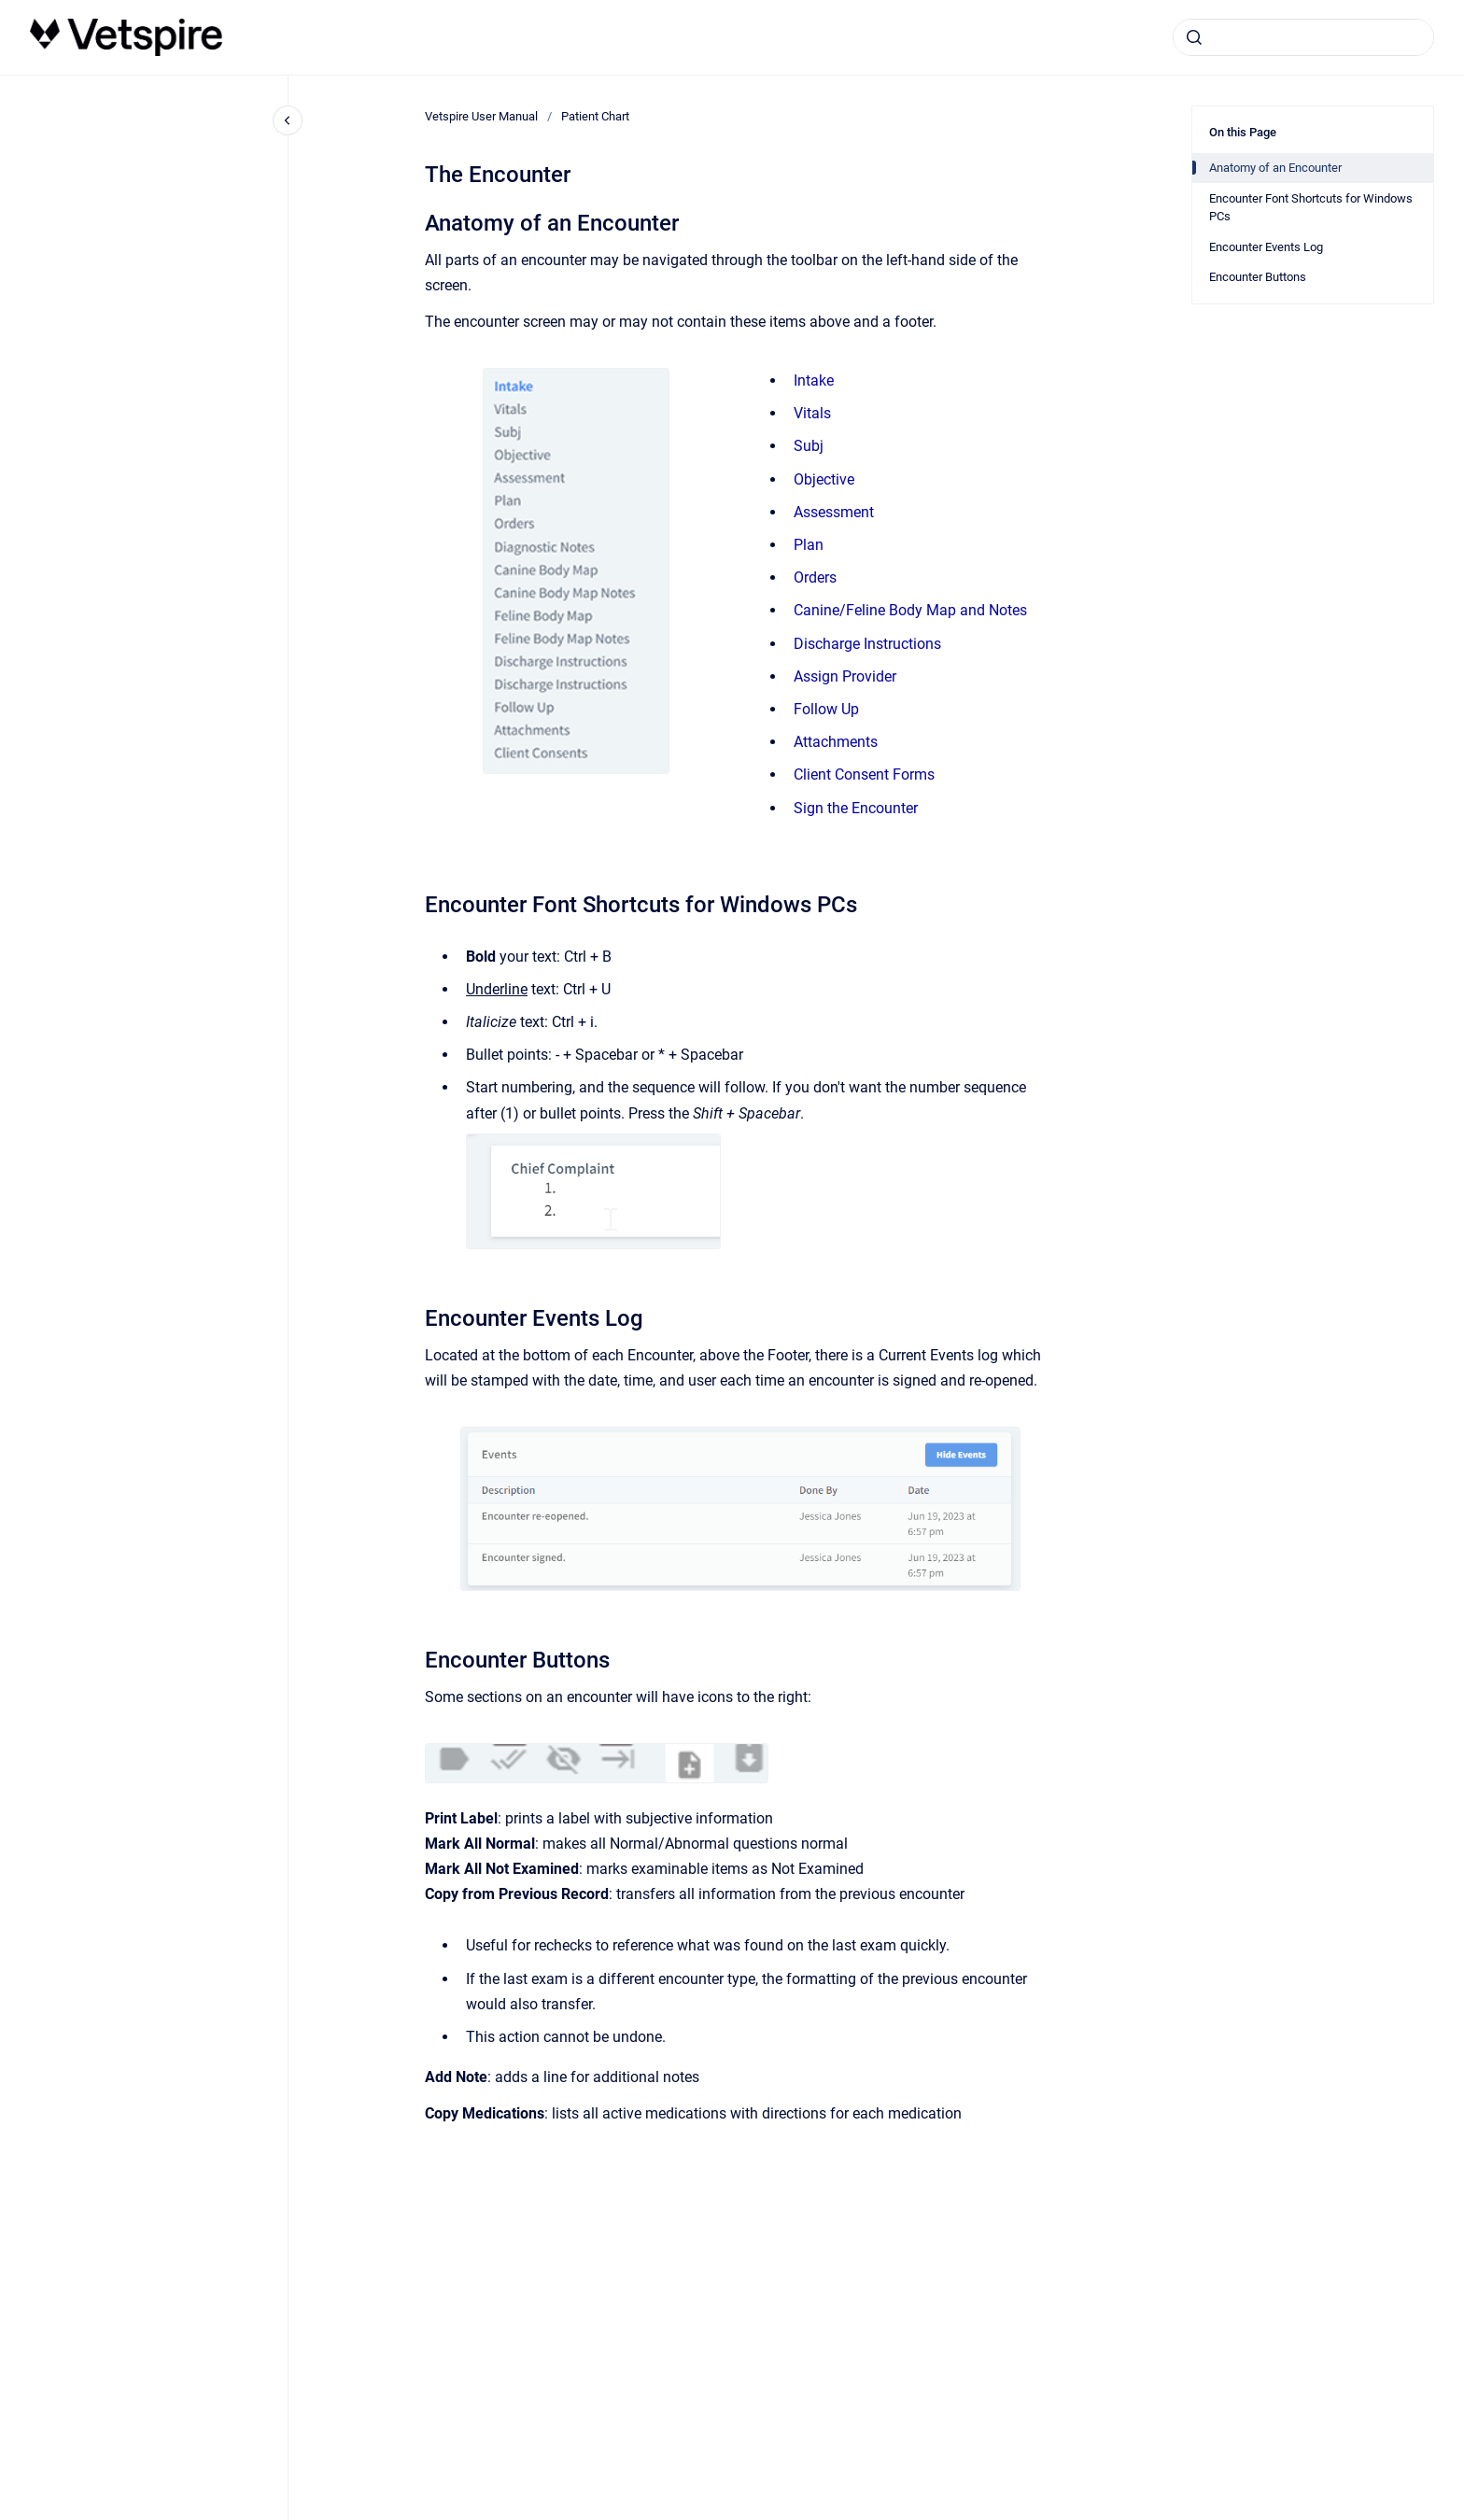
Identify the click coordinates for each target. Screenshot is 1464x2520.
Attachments (836, 742)
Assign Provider (845, 676)
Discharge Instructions (867, 644)
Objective (824, 479)
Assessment (834, 512)
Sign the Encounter (856, 808)
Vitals (812, 413)
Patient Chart (595, 116)
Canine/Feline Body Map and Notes (910, 610)
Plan (809, 545)
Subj (809, 446)
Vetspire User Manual (481, 116)
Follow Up (826, 709)
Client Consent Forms (864, 774)
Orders (815, 577)
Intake (814, 380)
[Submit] (1194, 37)
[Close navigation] (288, 120)
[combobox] (1303, 37)
